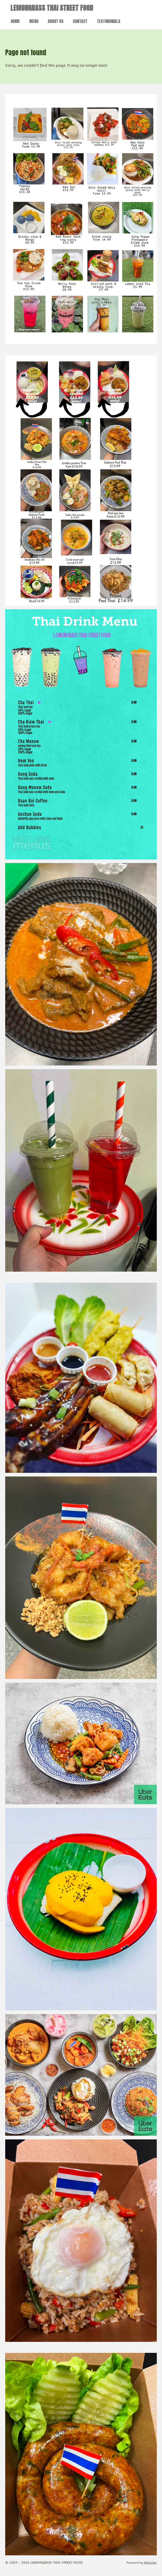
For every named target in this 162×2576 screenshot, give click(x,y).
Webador (150, 2562)
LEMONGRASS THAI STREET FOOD (51, 8)
